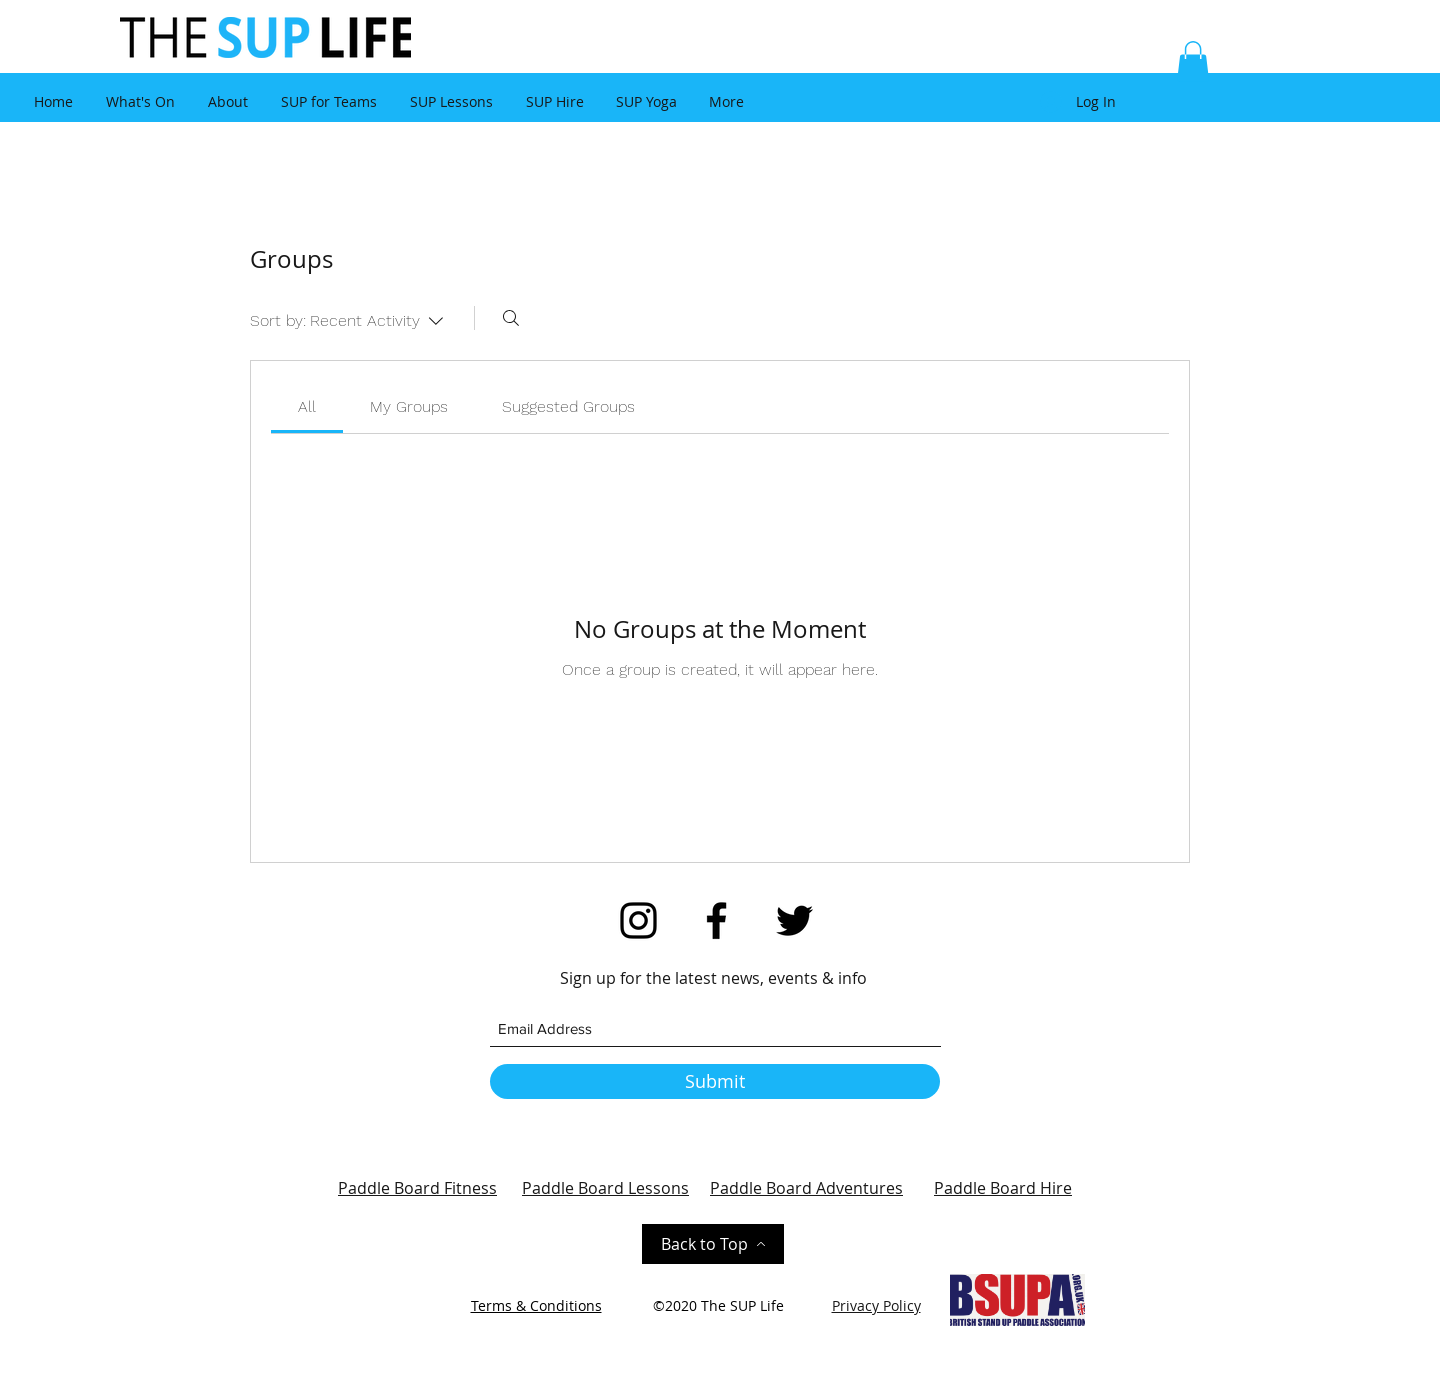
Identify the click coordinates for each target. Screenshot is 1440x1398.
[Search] (511, 318)
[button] (1193, 61)
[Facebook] (716, 920)
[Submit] (715, 1081)
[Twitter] (794, 920)
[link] (307, 406)
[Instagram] (638, 920)
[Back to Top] (713, 1244)
